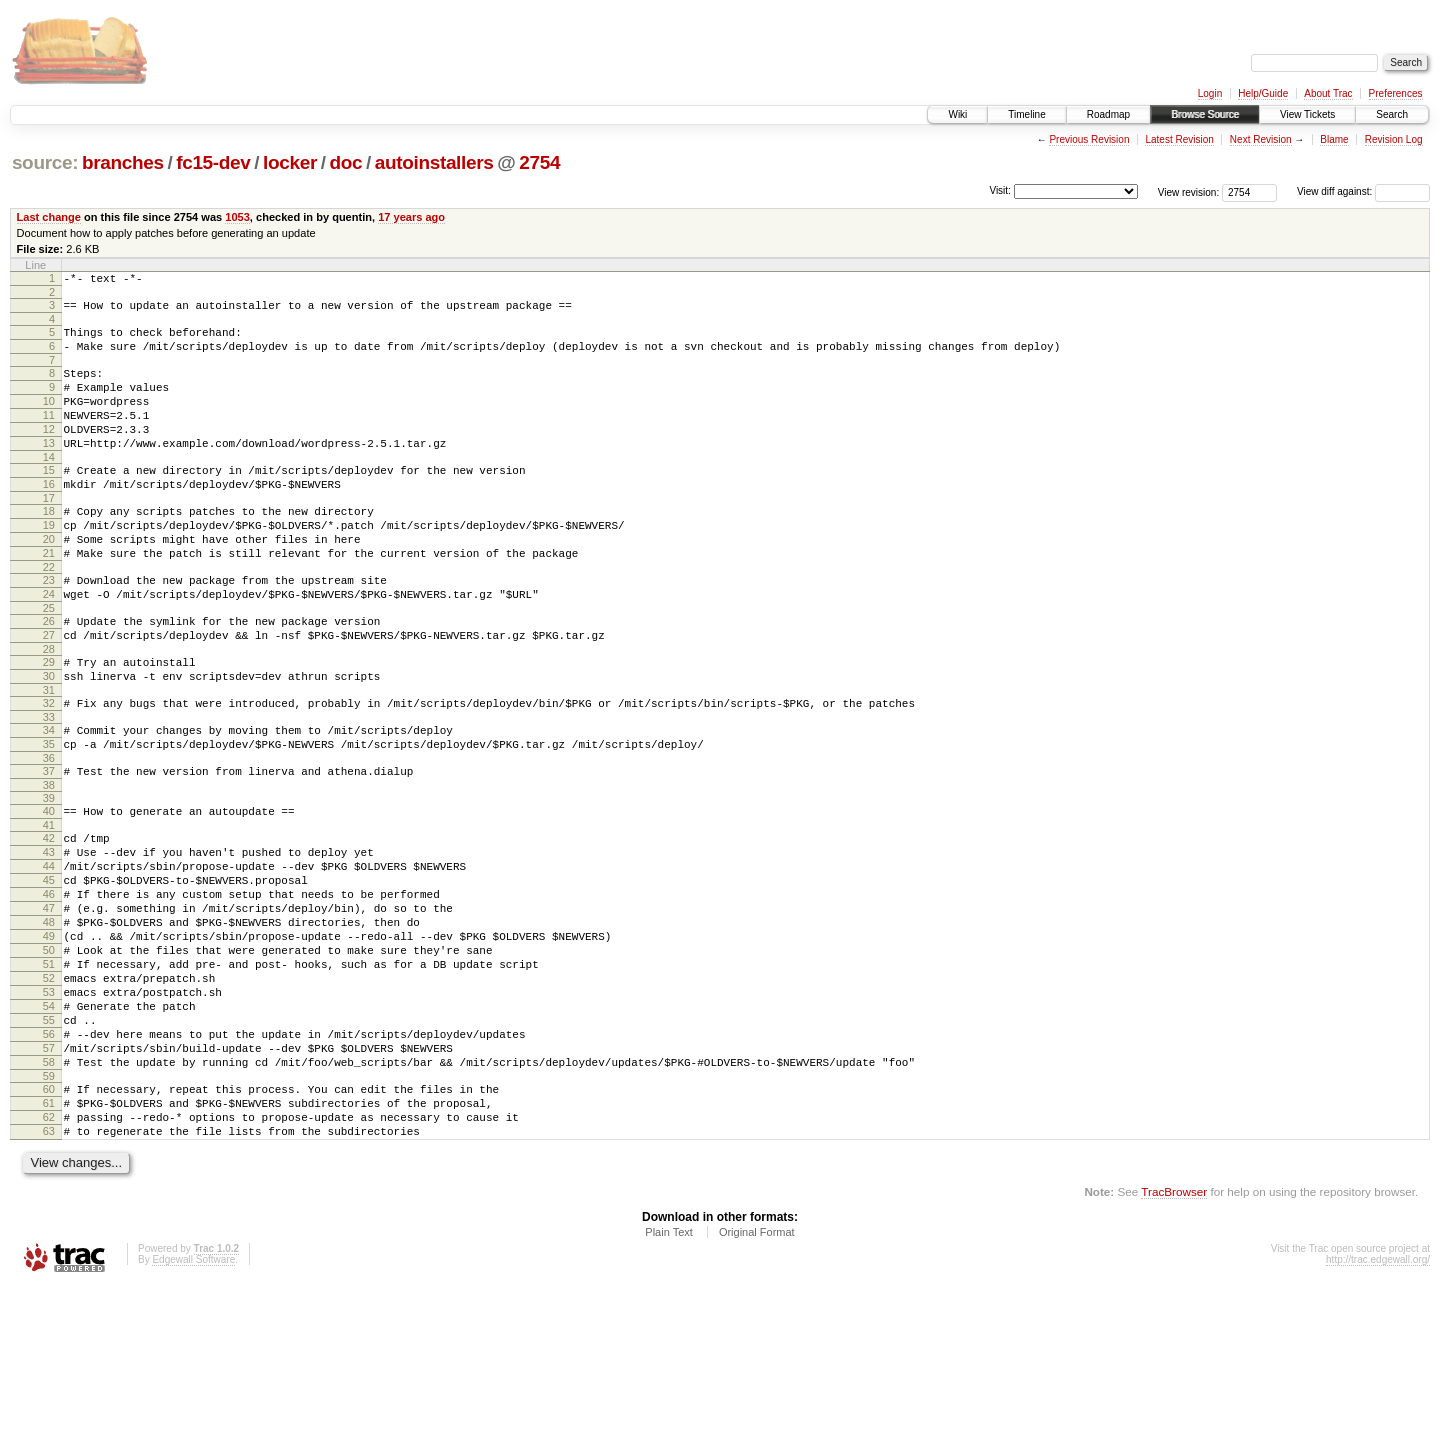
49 (49, 1038)
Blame (1334, 139)
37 (49, 846)
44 (49, 953)
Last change (49, 217)
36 (49, 833)
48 (49, 1021)
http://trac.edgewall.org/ (1378, 1403)
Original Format (757, 1376)
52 (49, 1089)
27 (49, 692)
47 (49, 1004)
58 (49, 1191)
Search (1392, 114)
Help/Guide (1263, 93)
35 (49, 816)
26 (49, 675)
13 (49, 470)
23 (49, 628)
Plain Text (669, 1376)
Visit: (1000, 190)
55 (49, 1140)
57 (49, 1174)
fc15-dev (213, 162)
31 (49, 756)
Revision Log (1394, 139)
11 (49, 436)
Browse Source (1205, 114)
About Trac (1328, 93)
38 (49, 863)
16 (49, 517)
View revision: (1189, 191)
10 (49, 419)
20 (49, 581)
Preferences (1396, 93)
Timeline (1026, 114)
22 (49, 615)
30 (49, 739)
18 (49, 547)
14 (49, 487)
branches (123, 162)
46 (49, 987)
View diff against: (1363, 191)
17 (49, 534)
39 (49, 876)
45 (49, 970)
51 (49, 1072)
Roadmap (1108, 114)
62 (49, 1255)
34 (49, 799)
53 (49, 1106)
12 (49, 453)
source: (45, 162)
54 (49, 1123)
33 (49, 786)
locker (290, 162)
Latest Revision (1179, 139)
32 (49, 769)
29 (49, 722)
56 (49, 1157)
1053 (237, 217)
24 (49, 645)
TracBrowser (1174, 1335)
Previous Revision (1089, 139)
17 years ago (411, 217)
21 (49, 598)
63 (49, 1272)
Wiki (957, 114)
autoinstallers (434, 162)
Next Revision (1261, 139)
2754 (539, 162)
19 (49, 564)
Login (1210, 93)
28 (49, 709)
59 (49, 1208)
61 (49, 1238)
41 (49, 906)
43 (49, 936)
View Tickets (1307, 114)
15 (49, 500)
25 (49, 662)
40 (49, 889)
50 (49, 1055)
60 (49, 1221)
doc (345, 162)
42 (49, 919)
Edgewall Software (193, 1403)
